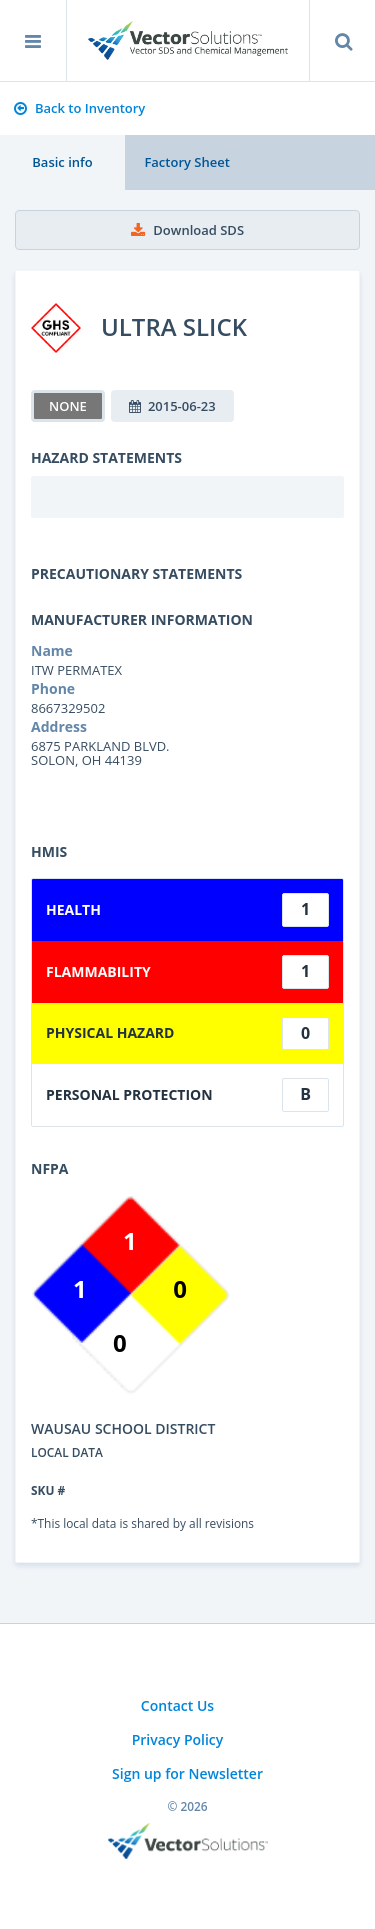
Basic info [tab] (62, 162)
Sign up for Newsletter (187, 1773)
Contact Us (177, 1705)
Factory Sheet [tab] (186, 162)
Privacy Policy (178, 1739)
